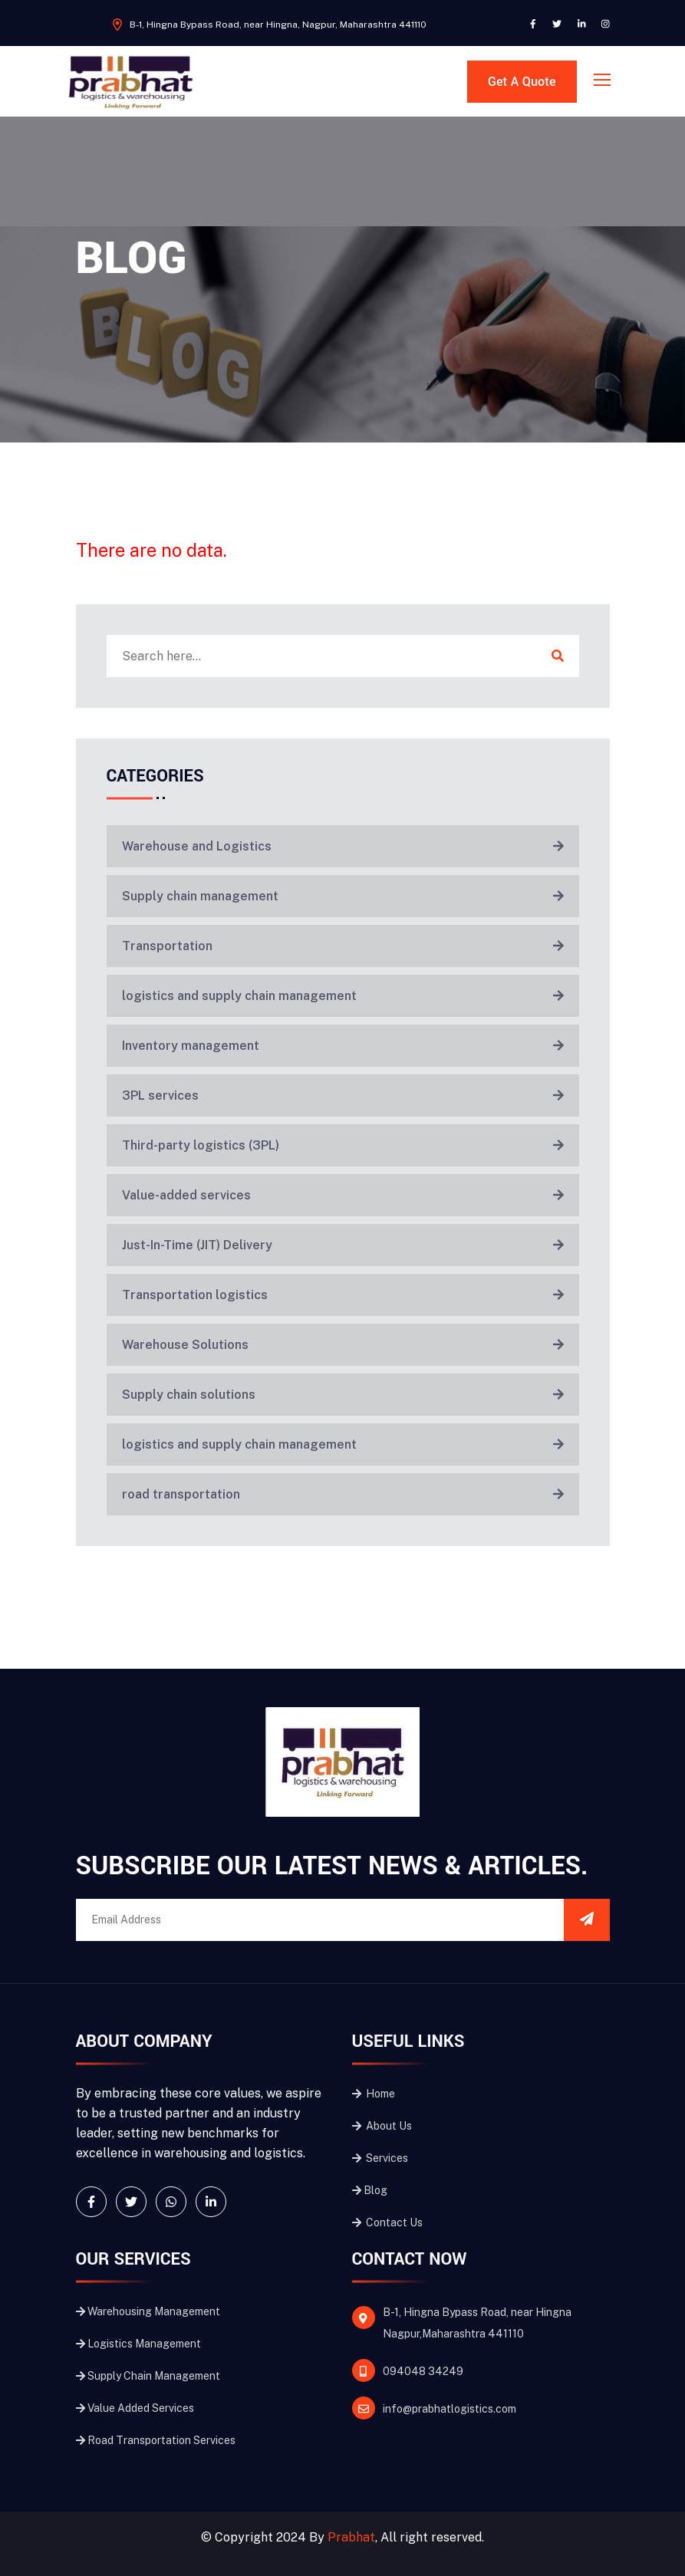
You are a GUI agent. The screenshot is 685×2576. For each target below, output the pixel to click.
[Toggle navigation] (603, 80)
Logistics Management (138, 2343)
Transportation (343, 946)
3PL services (343, 1095)
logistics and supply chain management (343, 996)
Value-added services (343, 1195)
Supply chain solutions (343, 1394)
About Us (382, 2126)
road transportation (343, 1494)
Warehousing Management (148, 2311)
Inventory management (343, 1045)
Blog (369, 2190)
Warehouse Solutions (343, 1344)
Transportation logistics (343, 1295)
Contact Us (387, 2222)
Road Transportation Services (155, 2440)
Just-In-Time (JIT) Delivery (343, 1245)
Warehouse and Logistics (343, 846)
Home (373, 2093)
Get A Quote (522, 81)
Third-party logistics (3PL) (343, 1145)
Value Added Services (135, 2408)
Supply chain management (343, 896)
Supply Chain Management (148, 2376)
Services (380, 2158)
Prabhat (351, 2537)
